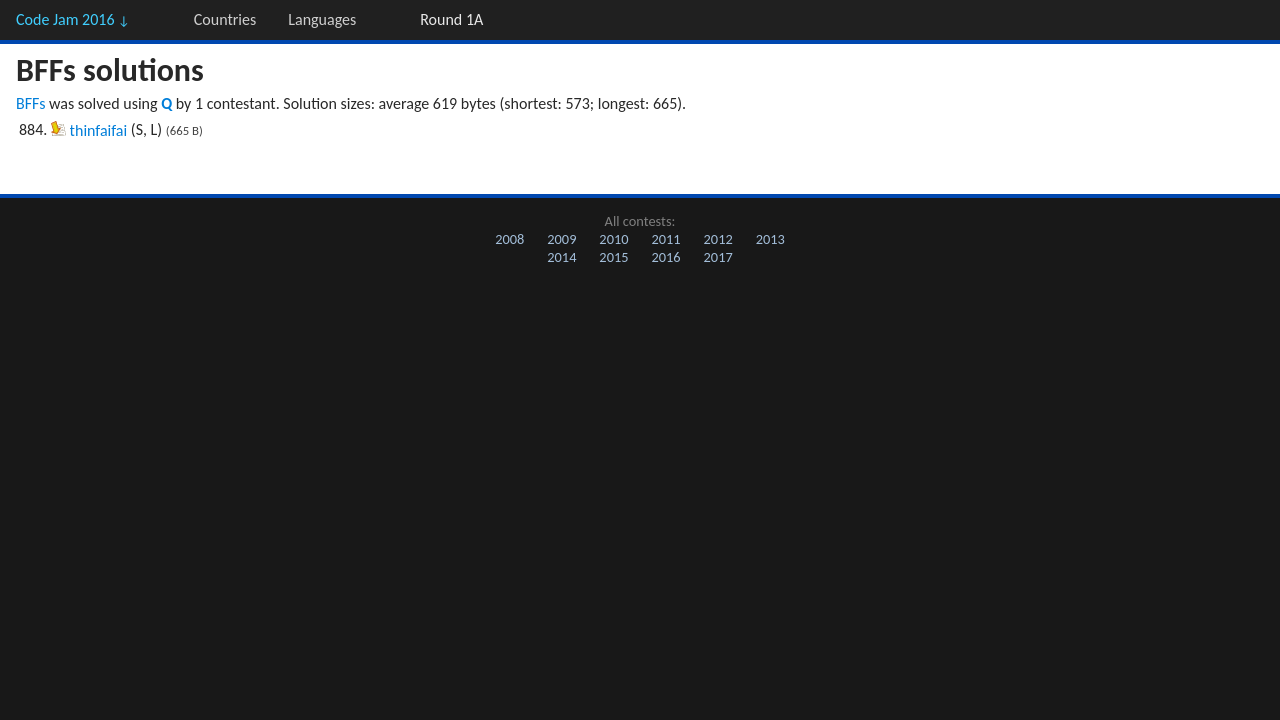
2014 (561, 257)
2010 (613, 239)
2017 (718, 257)
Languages (322, 19)
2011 (665, 239)
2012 (718, 239)
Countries (225, 19)
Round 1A (451, 19)
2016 (665, 257)
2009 (561, 239)
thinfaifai (99, 130)
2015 (613, 257)
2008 (509, 239)
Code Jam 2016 (73, 19)
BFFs (30, 103)
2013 (770, 239)
